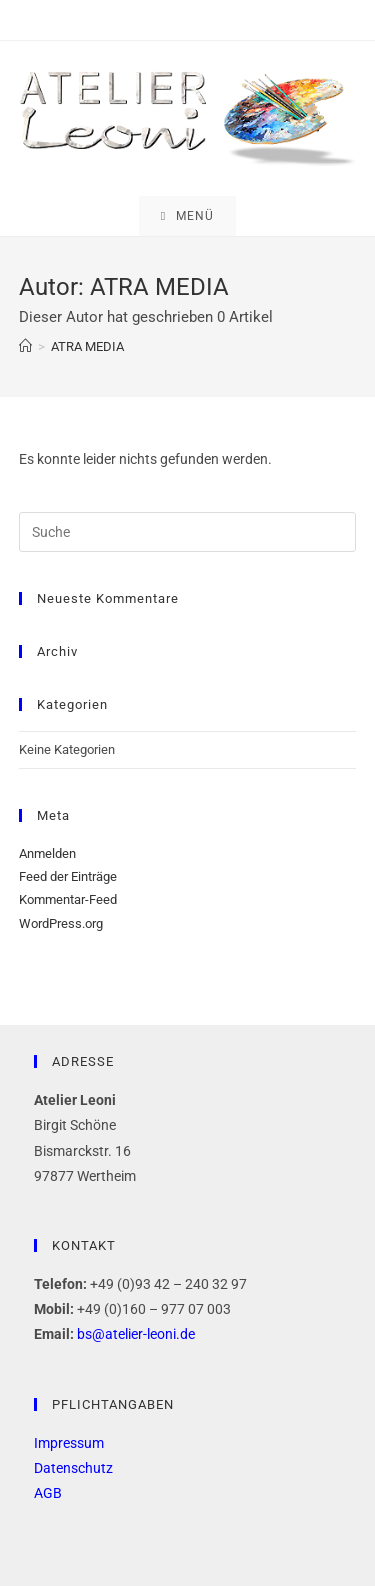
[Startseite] (25, 346)
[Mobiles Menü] (187, 216)
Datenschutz (73, 1468)
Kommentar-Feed (68, 899)
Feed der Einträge (68, 876)
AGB (48, 1493)
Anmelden (47, 853)
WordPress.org (61, 923)
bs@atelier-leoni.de (136, 1334)
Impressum (69, 1443)
